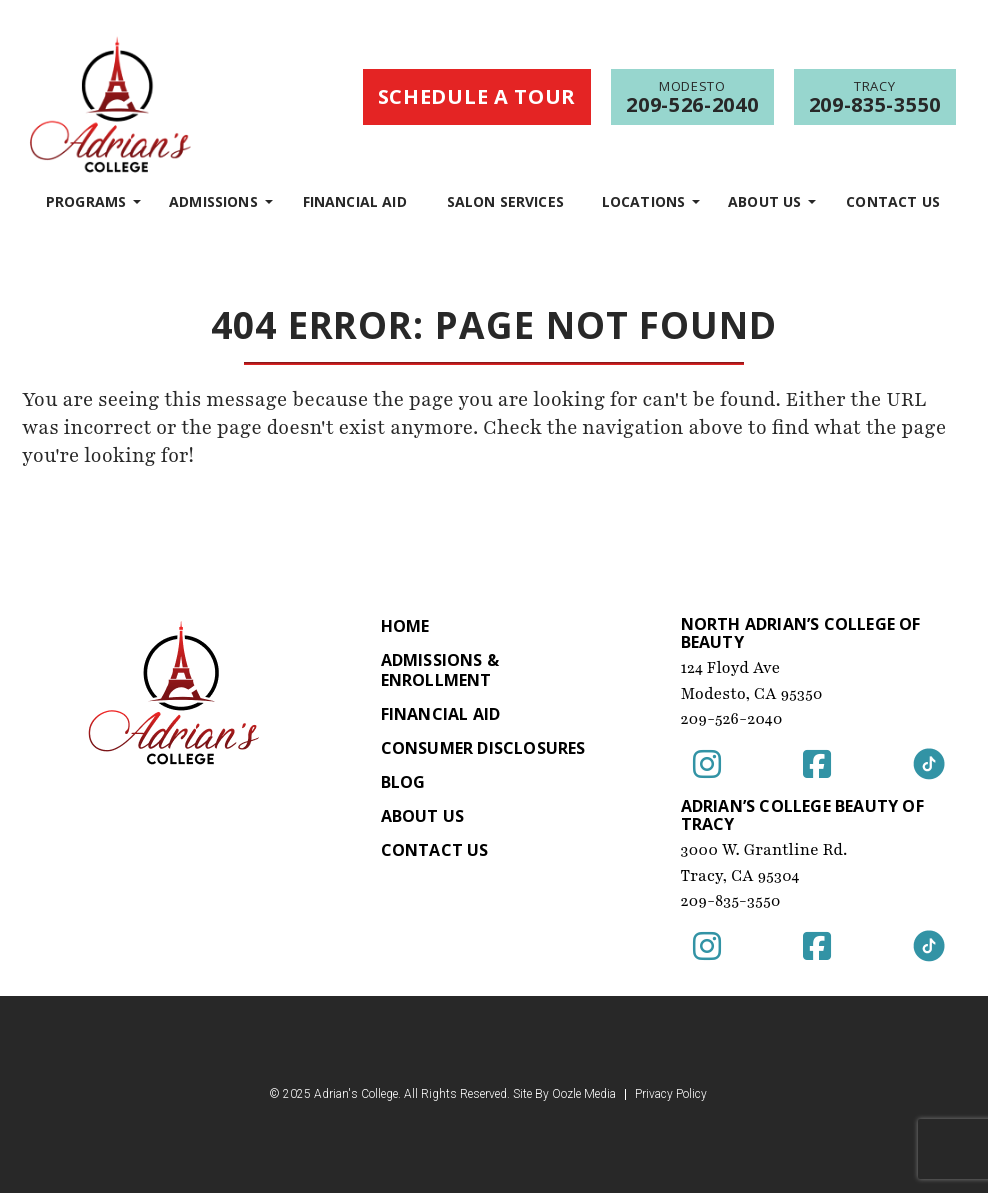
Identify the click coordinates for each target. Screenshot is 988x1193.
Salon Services (505, 201)
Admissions (213, 201)
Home (405, 626)
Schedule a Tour (477, 96)
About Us (764, 201)
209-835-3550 (731, 901)
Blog (403, 782)
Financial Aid (355, 201)
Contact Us (893, 201)
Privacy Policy (671, 1094)
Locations (643, 201)
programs (86, 201)
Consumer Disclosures (483, 748)
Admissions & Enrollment (440, 670)
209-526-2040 (732, 719)
